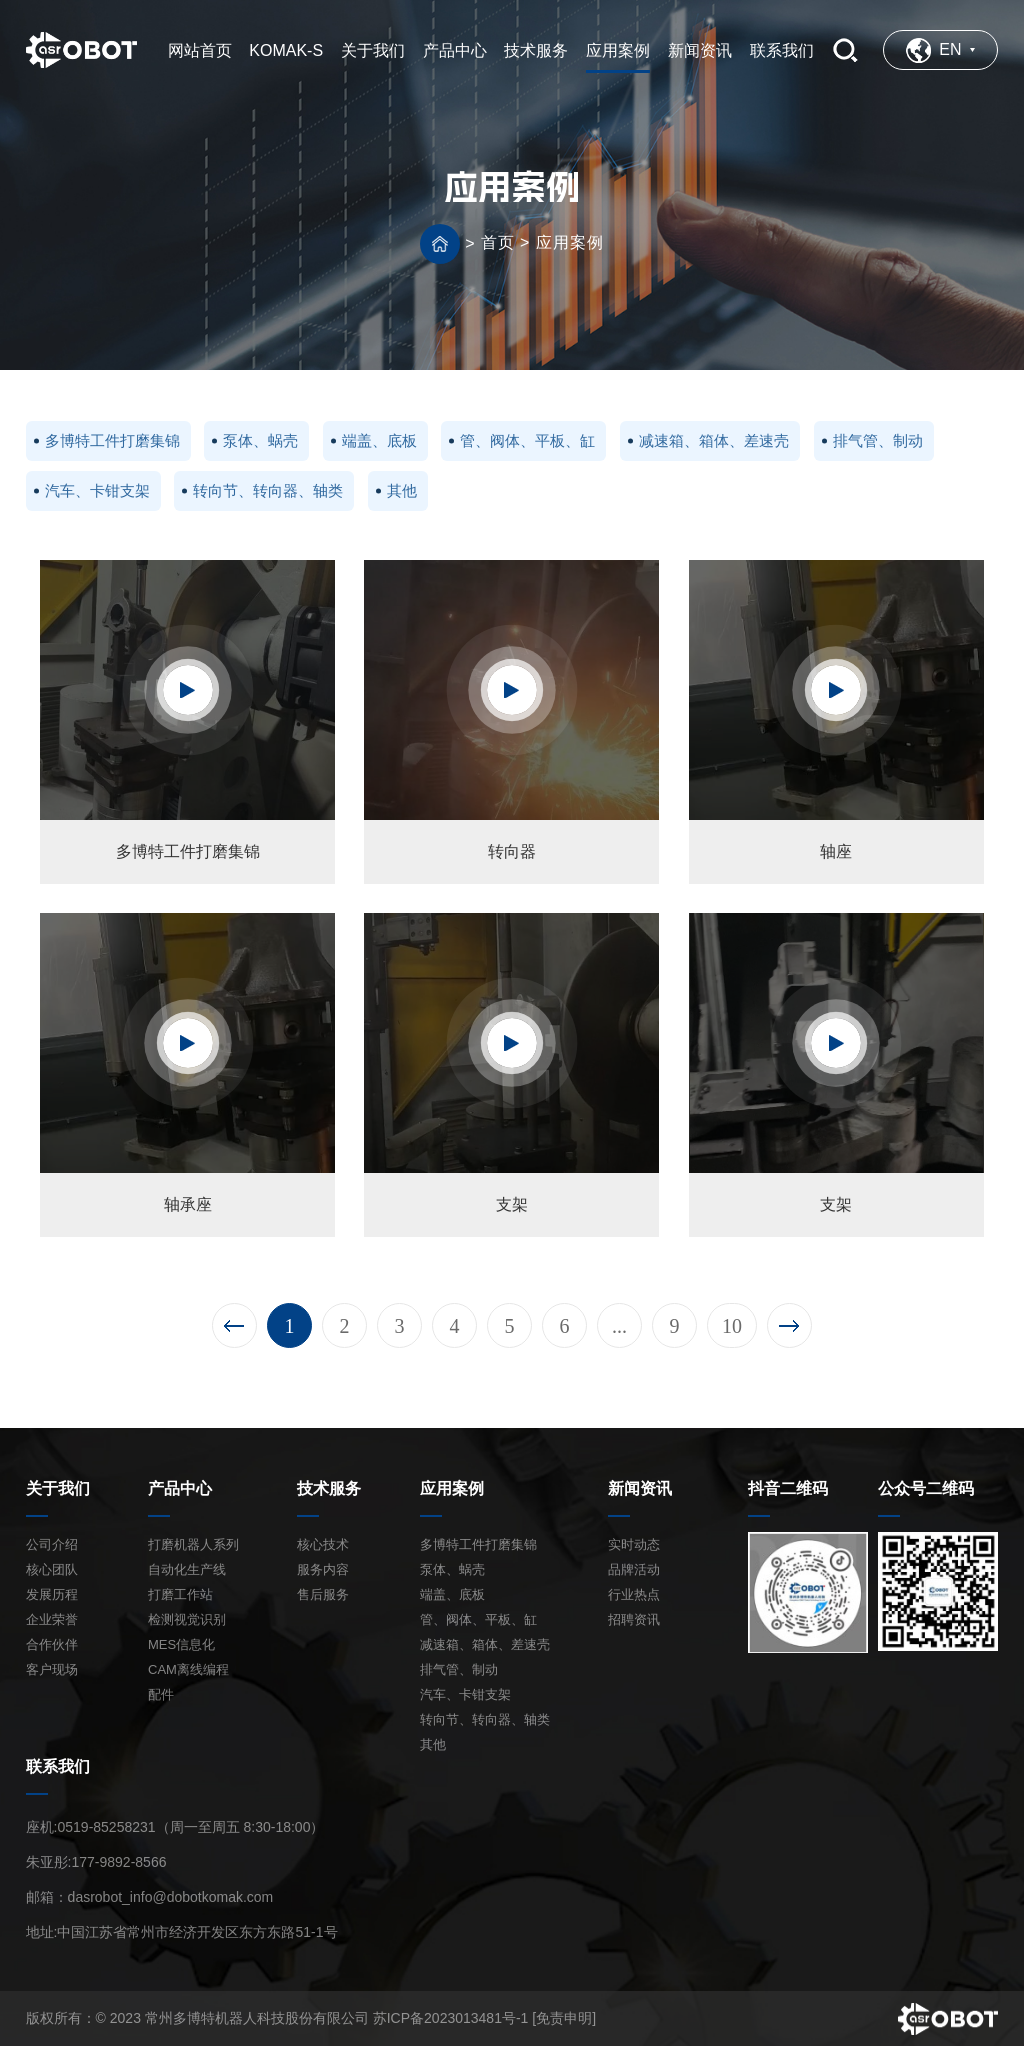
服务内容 (323, 1569)
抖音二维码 (788, 1488)
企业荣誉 (52, 1619)
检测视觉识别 (187, 1619)
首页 (498, 242)
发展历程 (52, 1594)
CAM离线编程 (188, 1669)
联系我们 (58, 1766)
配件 (161, 1694)
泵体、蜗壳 (260, 440)
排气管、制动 (878, 440)
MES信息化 (181, 1644)
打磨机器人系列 (193, 1544)
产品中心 (180, 1488)
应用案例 (570, 242)
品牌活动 (634, 1569)
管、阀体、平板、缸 (527, 440)
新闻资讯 (640, 1488)
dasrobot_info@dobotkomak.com (171, 1897)
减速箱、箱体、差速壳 (714, 440)
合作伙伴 (52, 1644)
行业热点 (634, 1594)
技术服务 (329, 1488)
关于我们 (58, 1488)
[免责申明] (564, 2018)
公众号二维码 (926, 1488)
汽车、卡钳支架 (97, 490)
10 (732, 1326)
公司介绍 (52, 1544)
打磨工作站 (180, 1594)
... (619, 1326)
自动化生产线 (187, 1569)
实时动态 (634, 1544)
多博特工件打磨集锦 (112, 440)
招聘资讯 (634, 1619)
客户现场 (52, 1669)
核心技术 (323, 1544)
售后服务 (323, 1594)
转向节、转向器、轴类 (268, 490)
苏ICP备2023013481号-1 (451, 2018)
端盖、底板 (379, 440)
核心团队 (52, 1569)
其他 (402, 490)
